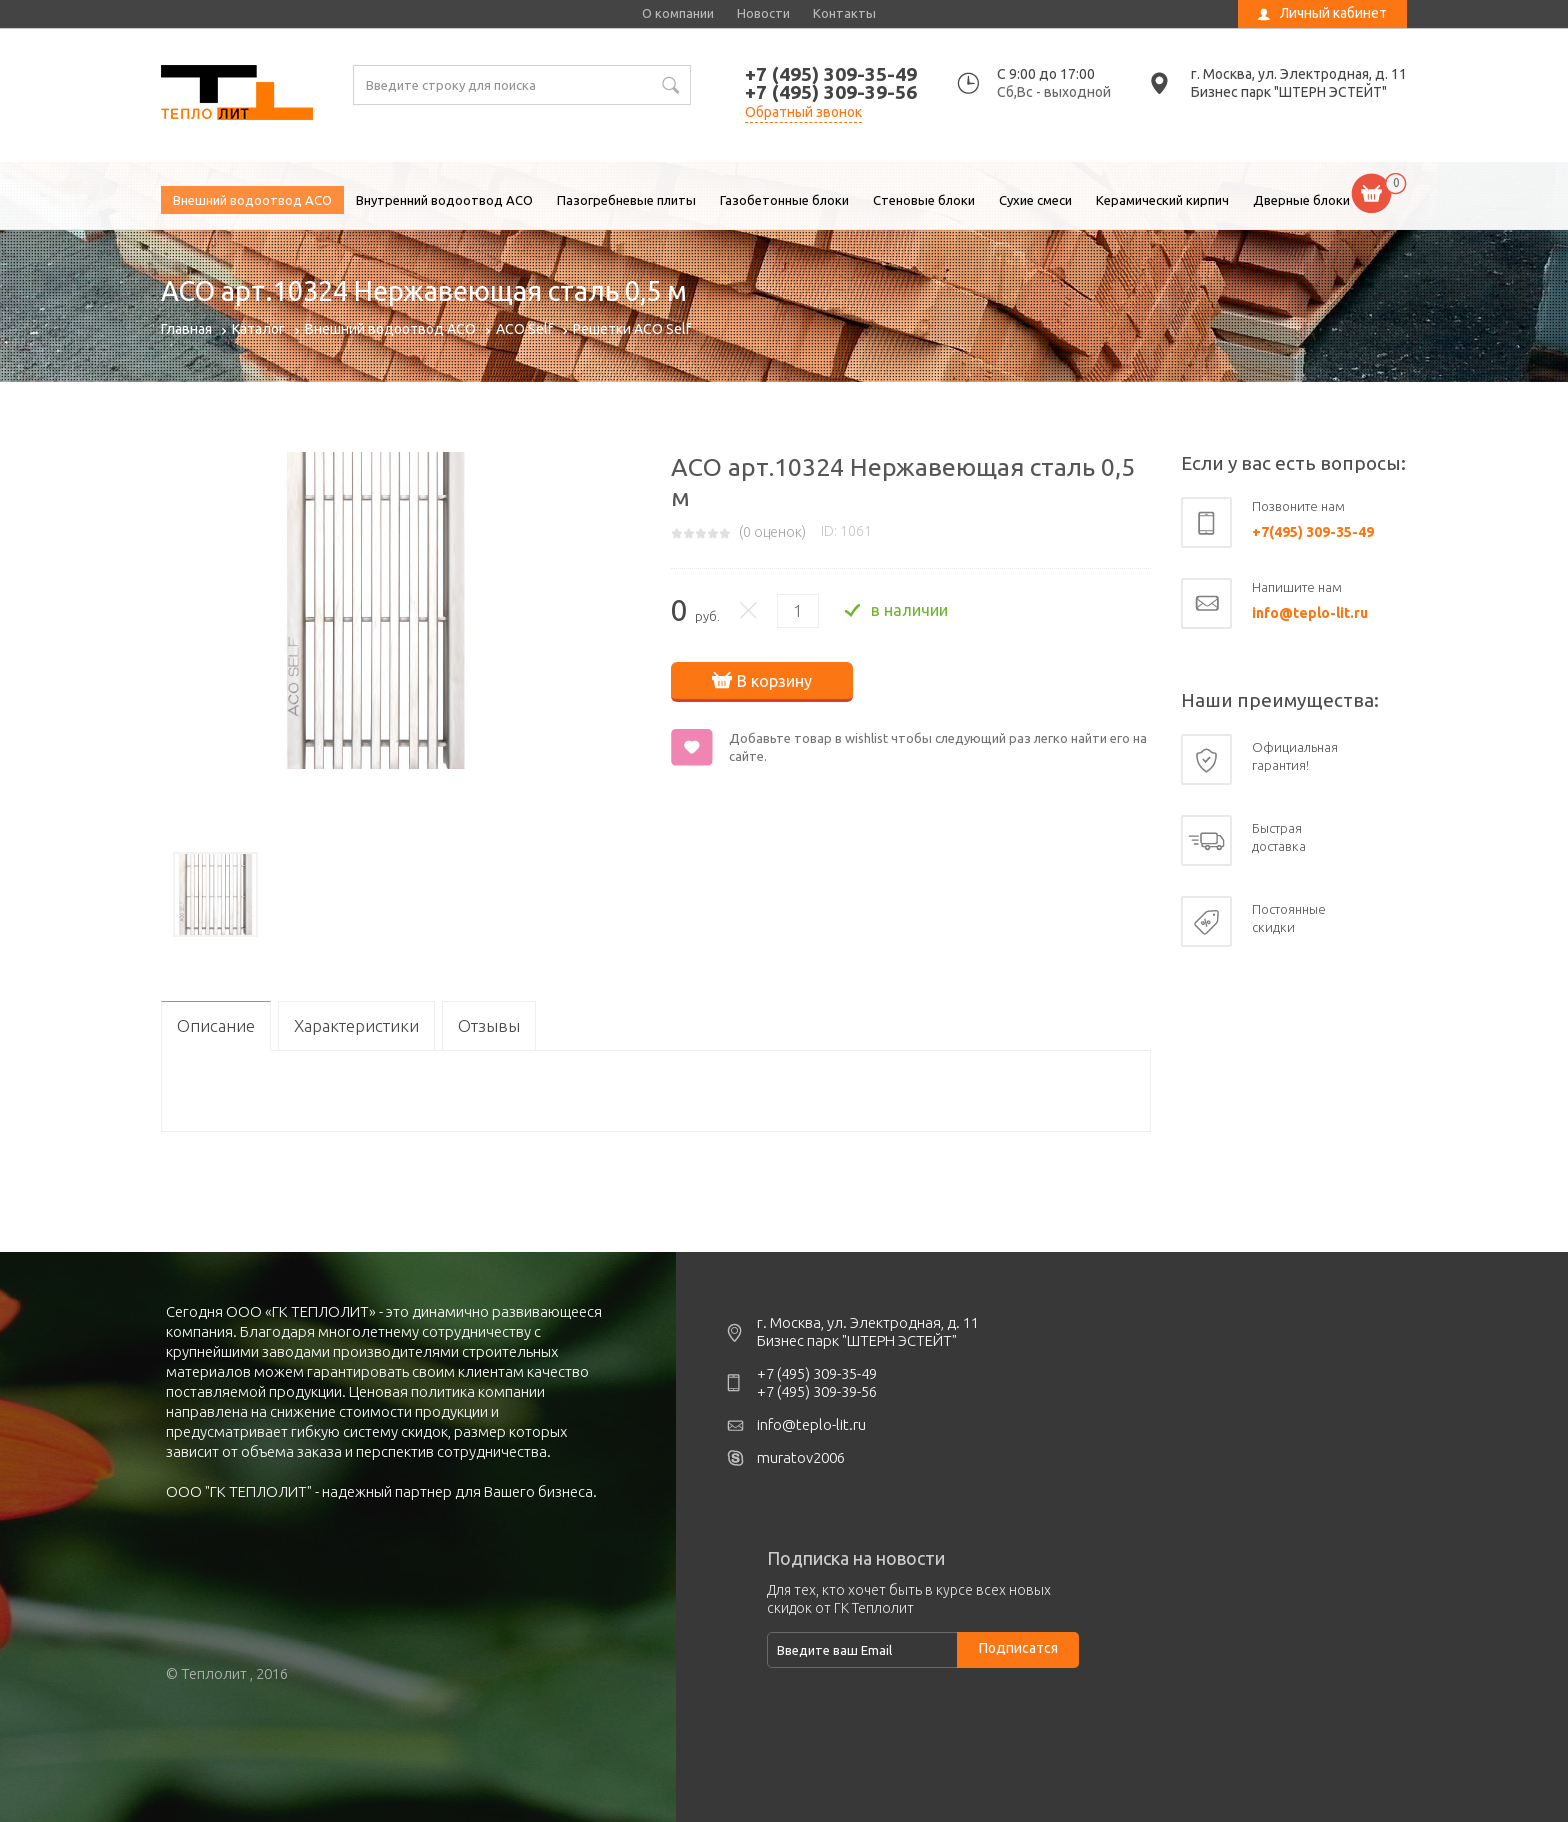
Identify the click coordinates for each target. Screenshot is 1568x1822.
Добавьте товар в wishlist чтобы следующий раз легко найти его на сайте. (938, 747)
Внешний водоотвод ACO (252, 200)
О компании (678, 13)
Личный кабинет (1333, 13)
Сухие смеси (1035, 200)
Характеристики (356, 1025)
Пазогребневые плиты (626, 200)
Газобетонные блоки (784, 200)
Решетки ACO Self (632, 329)
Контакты (844, 13)
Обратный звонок (803, 112)
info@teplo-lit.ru (1310, 613)
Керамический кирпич (1162, 200)
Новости (763, 13)
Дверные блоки (1301, 200)
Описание (216, 1025)
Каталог (258, 329)
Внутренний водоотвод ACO (444, 200)
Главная (186, 329)
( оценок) (772, 532)
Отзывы (489, 1025)
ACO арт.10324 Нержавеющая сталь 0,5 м (237, 95)
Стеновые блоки (924, 200)
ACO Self (524, 329)
